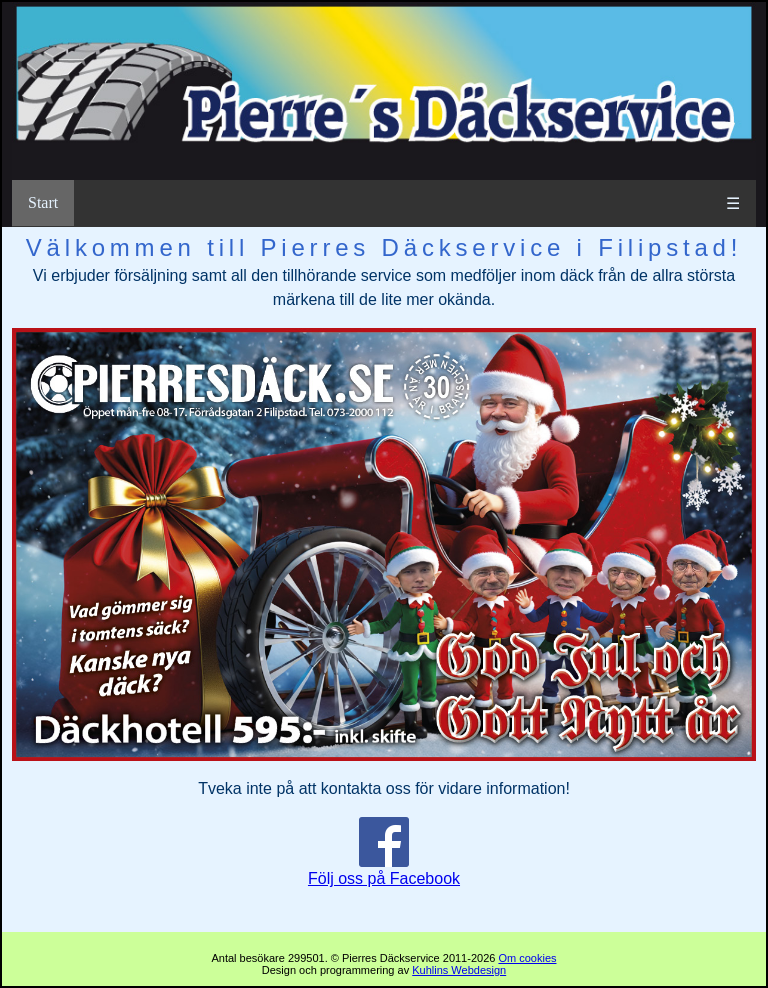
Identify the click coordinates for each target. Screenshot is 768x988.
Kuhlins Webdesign (459, 970)
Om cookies (527, 958)
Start (43, 202)
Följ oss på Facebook (384, 870)
